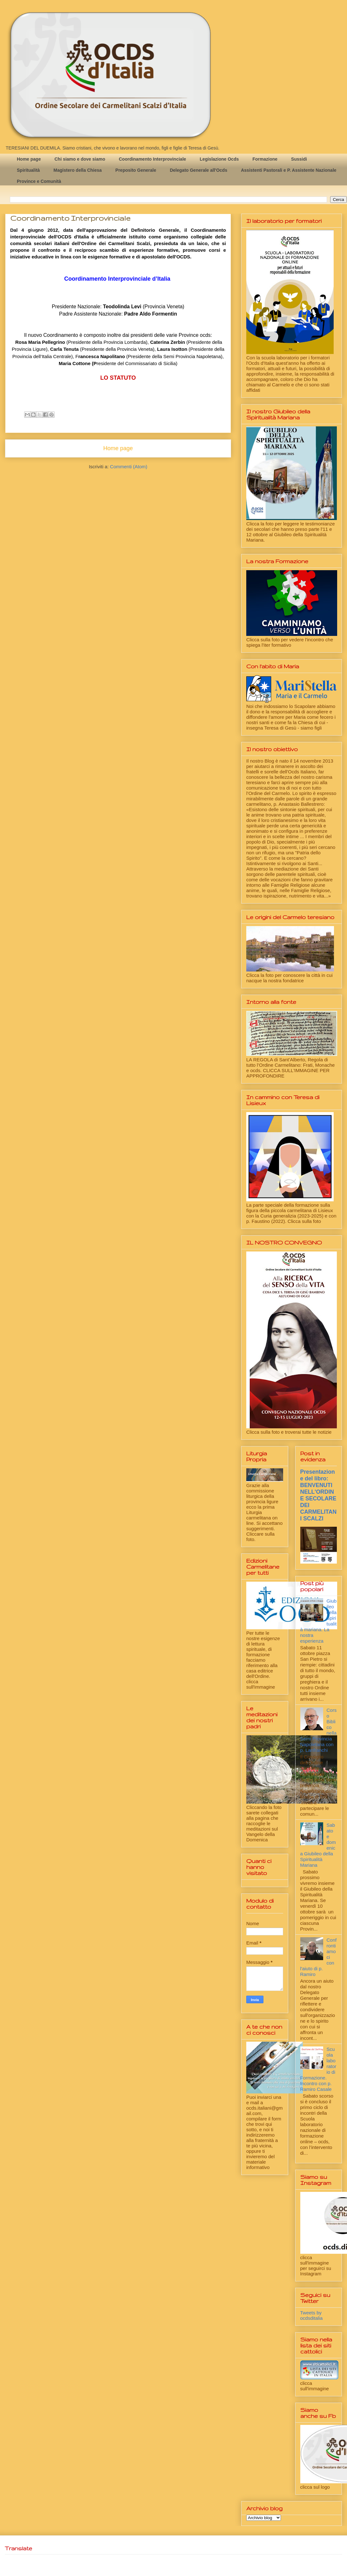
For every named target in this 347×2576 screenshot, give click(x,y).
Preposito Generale (135, 170)
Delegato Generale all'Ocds (198, 170)
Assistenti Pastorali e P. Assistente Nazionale (288, 170)
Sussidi (299, 159)
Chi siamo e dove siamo (79, 159)
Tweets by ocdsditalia (311, 2315)
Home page (29, 159)
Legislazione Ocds (219, 159)
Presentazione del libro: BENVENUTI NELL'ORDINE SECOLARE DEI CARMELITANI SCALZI (318, 1495)
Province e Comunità (39, 181)
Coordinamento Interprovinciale (152, 159)
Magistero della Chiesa (77, 170)
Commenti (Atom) (128, 466)
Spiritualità (28, 170)
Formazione (265, 159)
